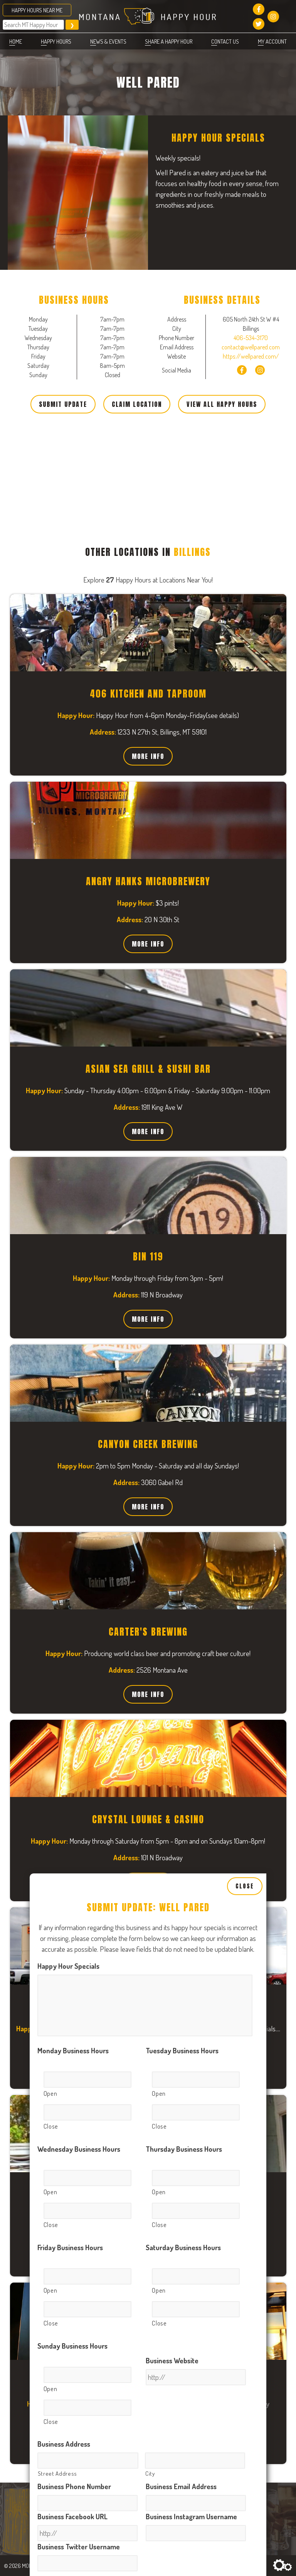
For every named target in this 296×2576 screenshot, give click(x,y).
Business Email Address (181, 1779)
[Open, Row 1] (87, 1372)
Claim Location (137, 404)
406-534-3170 (251, 338)
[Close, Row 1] (87, 1405)
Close (244, 1179)
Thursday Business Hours (184, 1441)
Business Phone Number (74, 1779)
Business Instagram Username (191, 1809)
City (150, 1766)
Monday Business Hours (73, 1342)
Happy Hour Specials (68, 1258)
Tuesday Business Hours (182, 1342)
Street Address (57, 1766)
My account (272, 41)
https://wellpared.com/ (251, 356)
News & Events (108, 41)
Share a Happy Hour (168, 41)
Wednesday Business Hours (78, 1441)
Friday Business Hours (70, 1539)
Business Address (63, 1736)
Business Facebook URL (72, 1809)
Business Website (172, 1652)
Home (15, 41)
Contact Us (225, 41)
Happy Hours (56, 41)
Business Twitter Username (78, 1839)
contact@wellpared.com (251, 347)
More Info (148, 756)
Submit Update (63, 404)
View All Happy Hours (222, 404)
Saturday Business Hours (183, 1539)
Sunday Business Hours (72, 1638)
